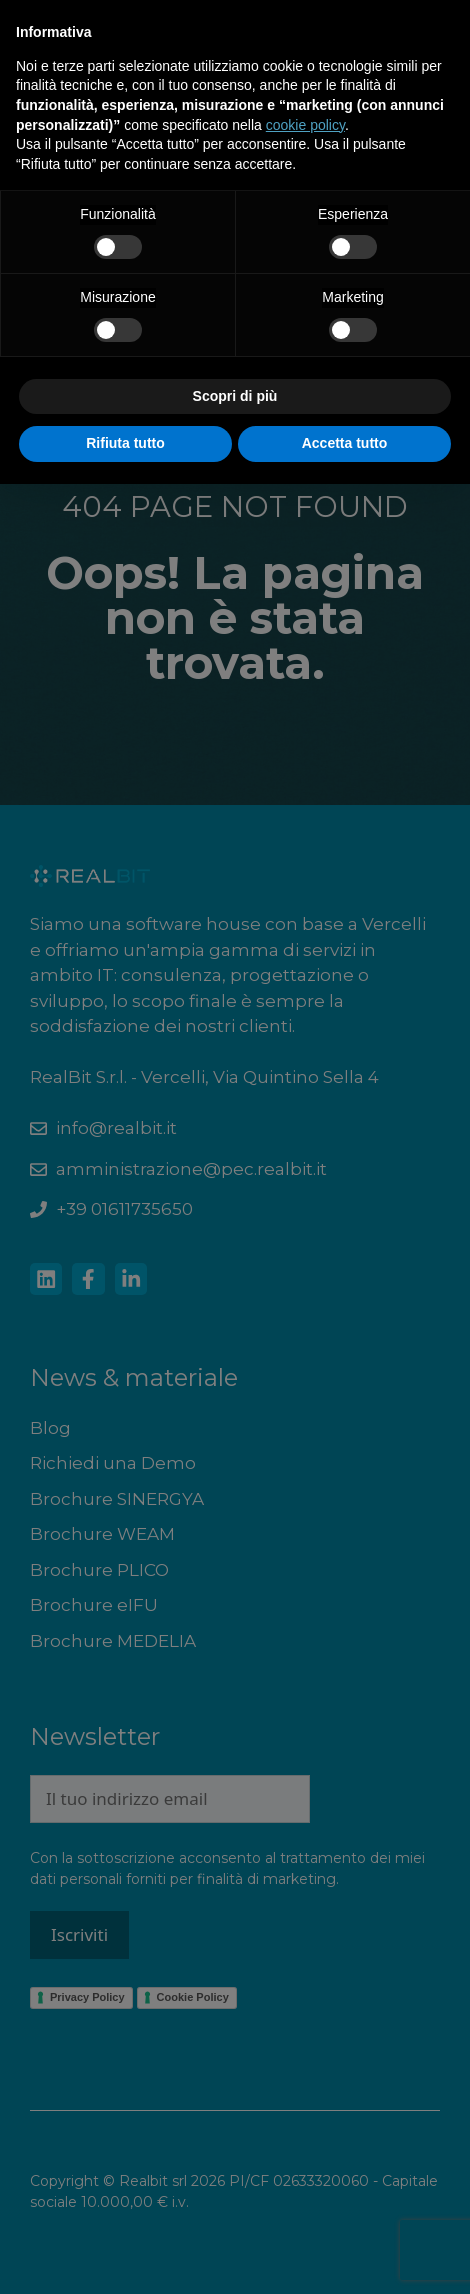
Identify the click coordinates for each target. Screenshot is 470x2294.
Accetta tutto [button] (345, 443)
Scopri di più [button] (235, 396)
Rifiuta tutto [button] (125, 443)
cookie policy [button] (305, 125)
